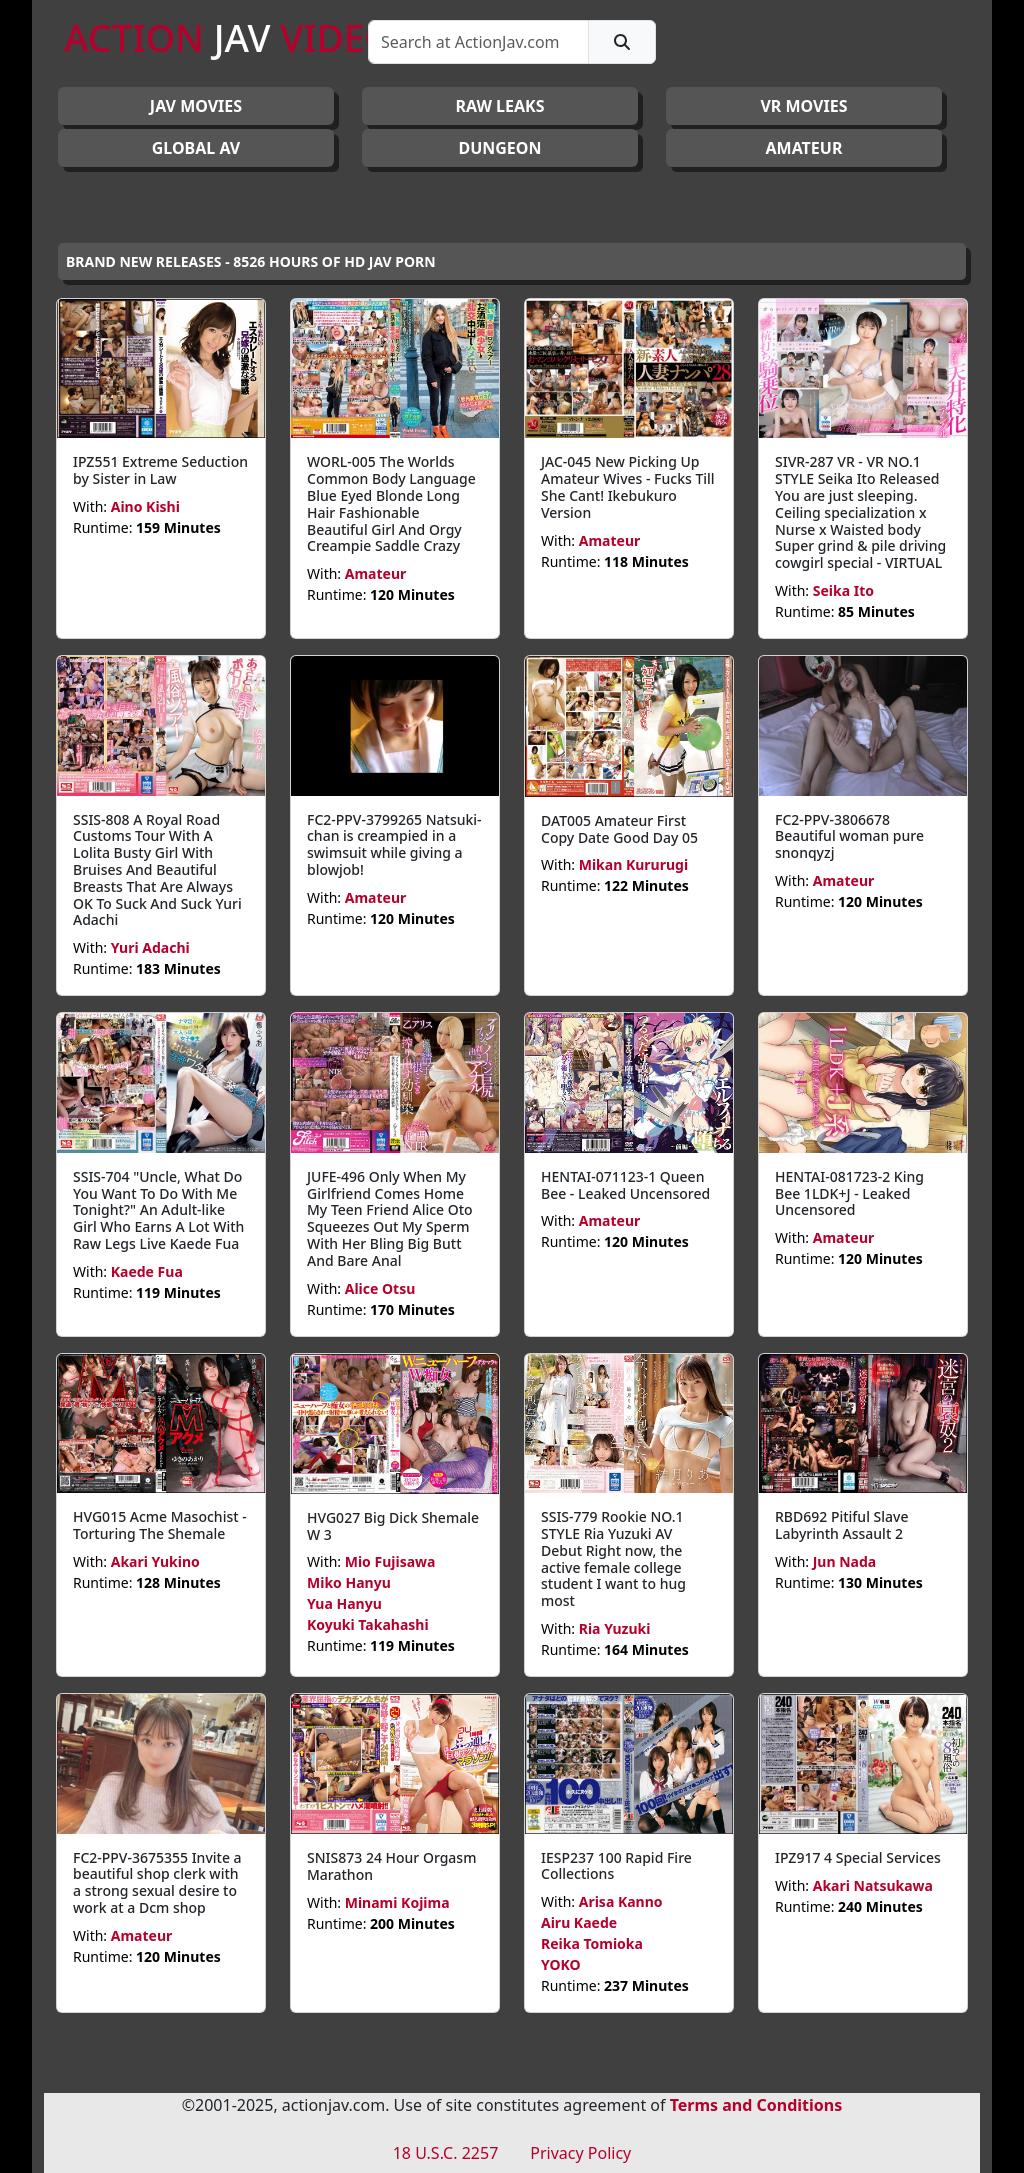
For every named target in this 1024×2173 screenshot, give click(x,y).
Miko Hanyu (349, 1582)
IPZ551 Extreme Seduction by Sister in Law (160, 470)
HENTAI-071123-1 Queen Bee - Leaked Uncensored (625, 1185)
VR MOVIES (803, 106)
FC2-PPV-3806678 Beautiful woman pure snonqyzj (849, 836)
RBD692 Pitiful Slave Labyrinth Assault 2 (841, 1525)
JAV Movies (196, 106)
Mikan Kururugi (633, 864)
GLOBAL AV (196, 148)
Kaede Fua (147, 1271)
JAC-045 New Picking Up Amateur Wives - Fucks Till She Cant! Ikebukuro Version (628, 486)
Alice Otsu (380, 1288)
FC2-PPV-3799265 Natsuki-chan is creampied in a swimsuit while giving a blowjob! (394, 844)
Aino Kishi (145, 506)
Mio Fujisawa (390, 1561)
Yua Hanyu (344, 1603)
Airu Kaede (579, 1922)
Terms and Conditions (756, 2105)
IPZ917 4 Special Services (858, 1857)
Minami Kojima (397, 1902)
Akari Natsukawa (873, 1885)
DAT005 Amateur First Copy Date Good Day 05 (619, 829)
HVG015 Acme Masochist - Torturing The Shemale (160, 1525)
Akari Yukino (155, 1561)
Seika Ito (843, 590)
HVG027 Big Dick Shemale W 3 (393, 1526)
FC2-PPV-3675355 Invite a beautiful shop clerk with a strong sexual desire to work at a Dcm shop (157, 1882)
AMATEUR (804, 148)
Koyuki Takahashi (368, 1624)
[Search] (478, 42)
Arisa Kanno (621, 1901)
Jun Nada (844, 1561)
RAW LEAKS (499, 106)
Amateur (376, 573)
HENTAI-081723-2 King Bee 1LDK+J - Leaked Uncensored (849, 1193)
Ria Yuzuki (615, 1628)
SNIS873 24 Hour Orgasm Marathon (391, 1866)
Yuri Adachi (150, 947)
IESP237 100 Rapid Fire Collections (616, 1866)
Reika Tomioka (592, 1943)
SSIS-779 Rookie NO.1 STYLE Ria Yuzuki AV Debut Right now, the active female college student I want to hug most (613, 1558)
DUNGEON (499, 148)
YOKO (561, 1964)
